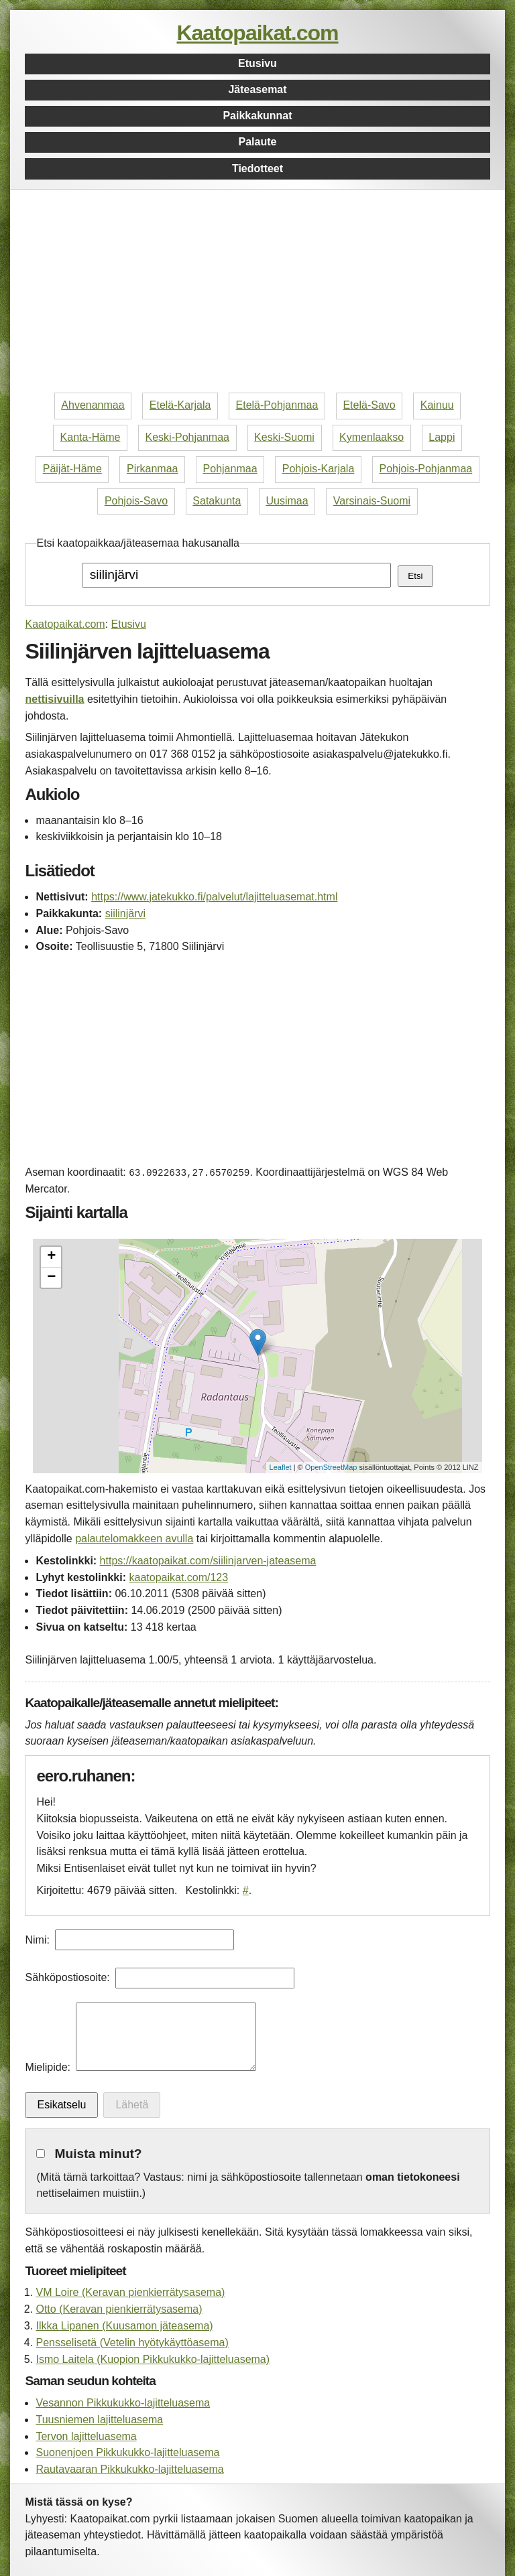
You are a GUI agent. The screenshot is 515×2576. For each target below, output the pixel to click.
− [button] (51, 1278)
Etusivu (257, 63)
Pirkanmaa (152, 468)
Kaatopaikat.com (257, 33)
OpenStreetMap (331, 1467)
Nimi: (37, 1940)
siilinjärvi (125, 913)
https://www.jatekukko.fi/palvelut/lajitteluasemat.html (214, 896)
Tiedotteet (257, 168)
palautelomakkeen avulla (134, 1538)
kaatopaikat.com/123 (178, 1577)
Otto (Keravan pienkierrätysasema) (119, 2309)
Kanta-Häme (90, 437)
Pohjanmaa (230, 468)
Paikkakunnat (257, 115)
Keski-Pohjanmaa (187, 437)
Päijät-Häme (72, 468)
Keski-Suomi (284, 437)
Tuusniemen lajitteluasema (99, 2419)
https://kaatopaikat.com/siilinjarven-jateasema (208, 1560)
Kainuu (437, 405)
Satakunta (216, 500)
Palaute (258, 141)
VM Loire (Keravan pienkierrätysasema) (130, 2292)
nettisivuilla (54, 699)
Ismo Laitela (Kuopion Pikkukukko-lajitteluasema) (153, 2359)
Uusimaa (287, 500)
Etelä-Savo (369, 405)
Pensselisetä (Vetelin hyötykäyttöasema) (132, 2342)
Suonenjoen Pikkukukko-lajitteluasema (127, 2452)
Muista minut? (98, 2154)
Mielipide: (47, 2067)
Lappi (441, 437)
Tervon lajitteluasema (86, 2436)
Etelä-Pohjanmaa (277, 405)
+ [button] (51, 1257)
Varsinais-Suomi (371, 500)
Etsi (415, 576)
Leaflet (281, 1467)
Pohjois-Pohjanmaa (425, 468)
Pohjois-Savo (136, 500)
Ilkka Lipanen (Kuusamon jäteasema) (124, 2325)
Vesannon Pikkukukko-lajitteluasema (123, 2403)
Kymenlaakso (371, 437)
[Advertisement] (257, 293)
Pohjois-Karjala (318, 468)
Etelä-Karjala (180, 405)
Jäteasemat (257, 89)
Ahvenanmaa (92, 405)
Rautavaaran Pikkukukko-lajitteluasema (129, 2469)
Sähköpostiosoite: (67, 1977)
